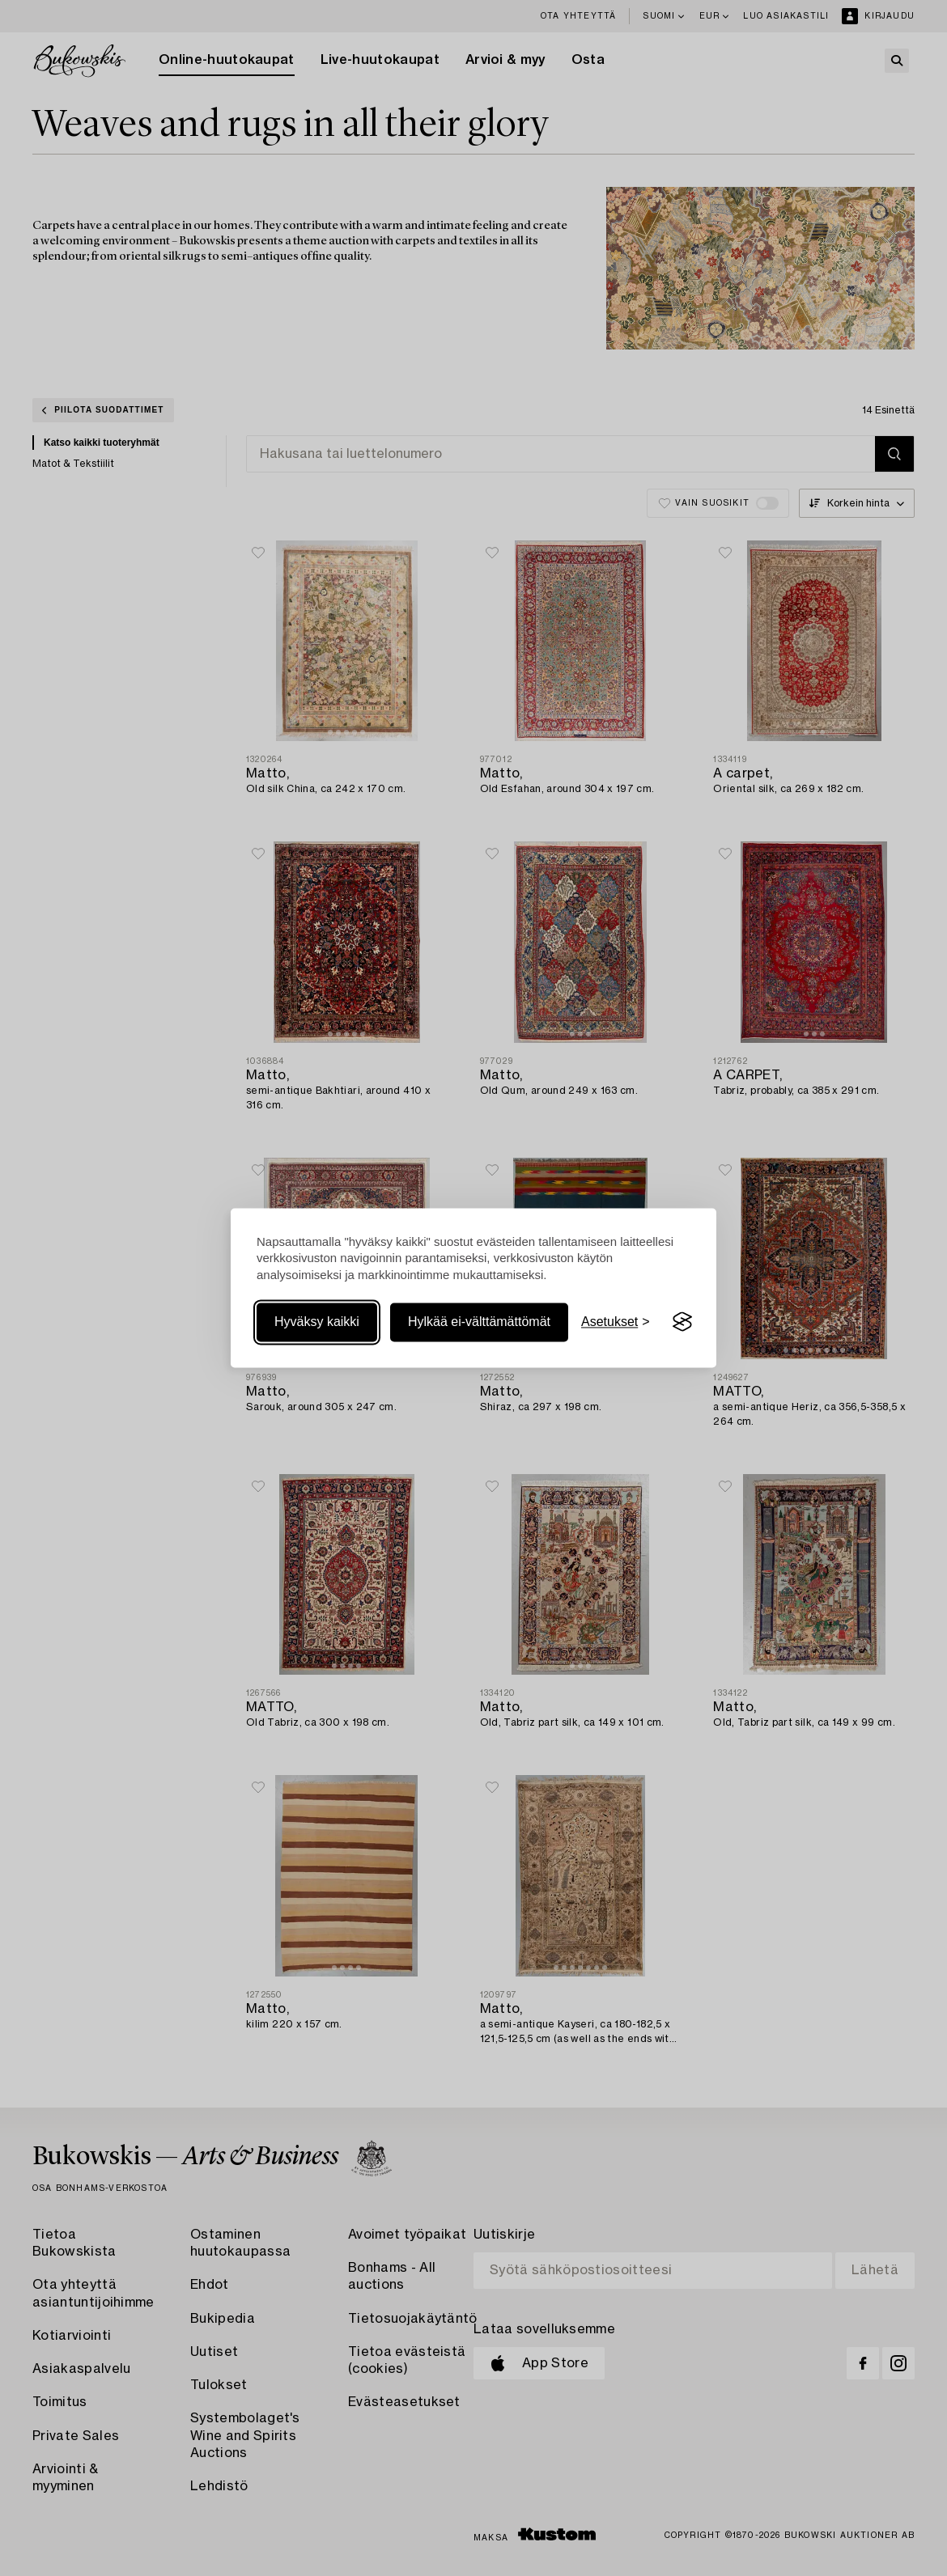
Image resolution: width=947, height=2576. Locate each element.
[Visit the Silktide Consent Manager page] (682, 1322)
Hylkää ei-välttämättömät (479, 1321)
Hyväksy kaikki (316, 1321)
